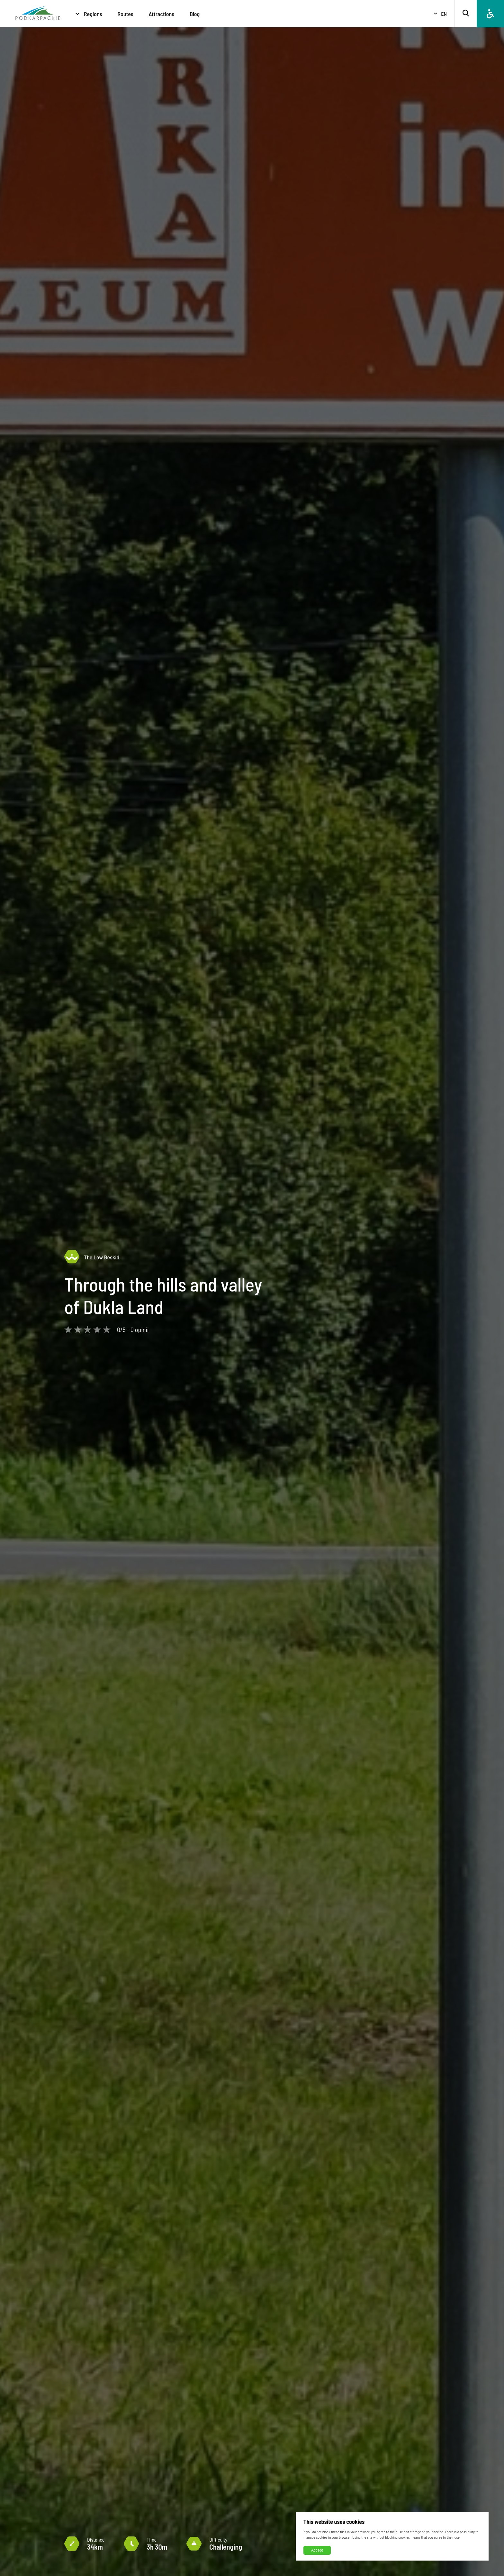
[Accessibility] (490, 13)
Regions (93, 13)
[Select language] (437, 13)
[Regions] (77, 14)
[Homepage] (37, 13)
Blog (195, 13)
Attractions (161, 13)
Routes (125, 13)
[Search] (466, 14)
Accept (317, 2550)
